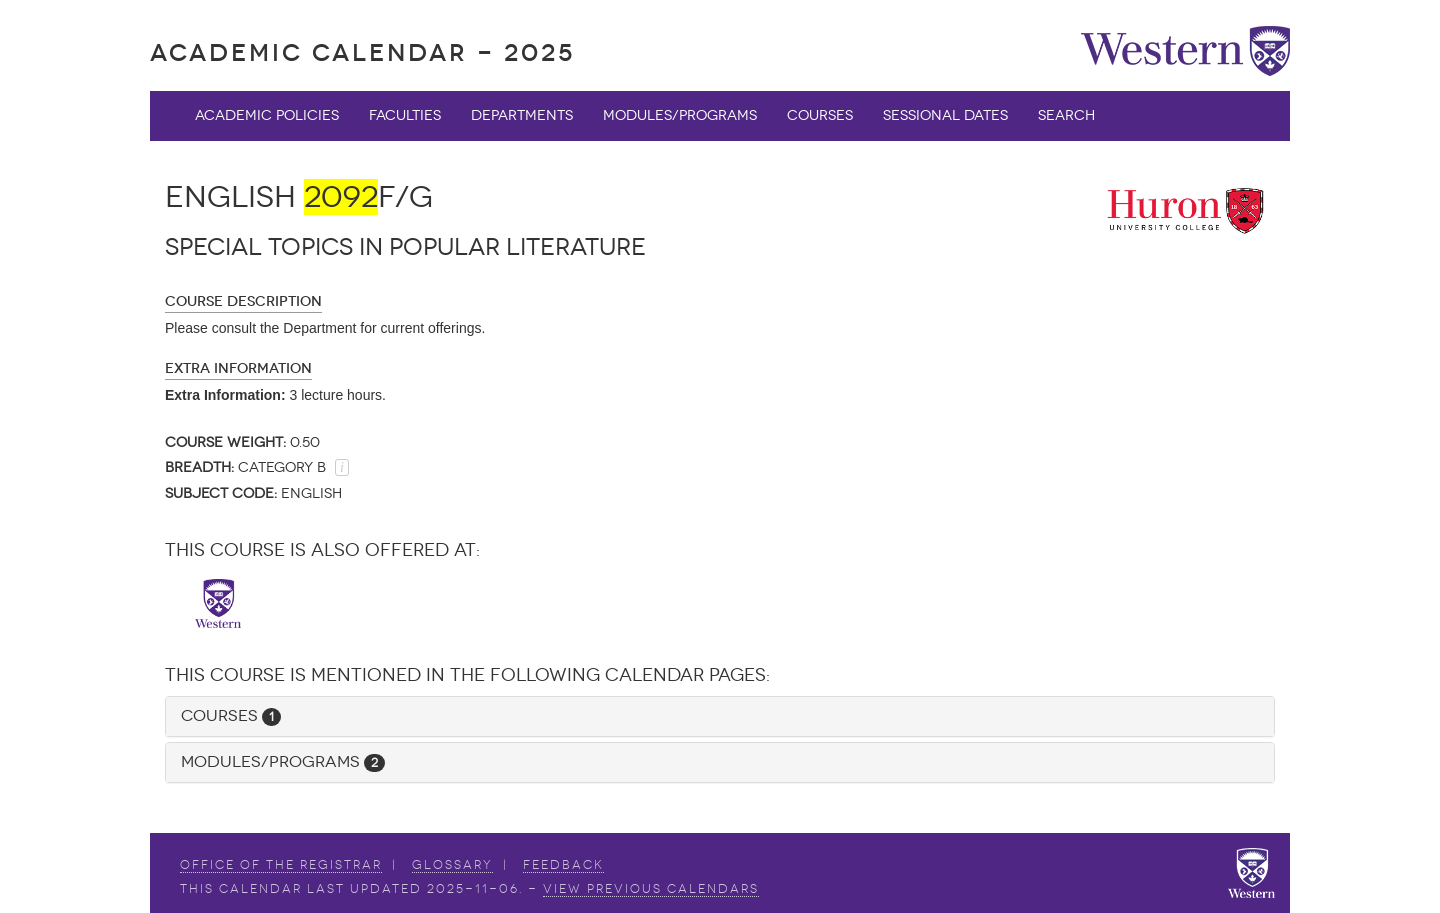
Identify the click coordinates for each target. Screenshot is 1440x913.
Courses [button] (231, 715)
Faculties (405, 115)
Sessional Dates (945, 115)
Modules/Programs (680, 115)
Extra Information (238, 368)
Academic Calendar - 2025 (362, 52)
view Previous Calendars (651, 889)
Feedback (563, 865)
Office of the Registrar (281, 865)
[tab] (720, 716)
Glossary (452, 865)
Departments (522, 115)
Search (1066, 115)
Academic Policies (267, 115)
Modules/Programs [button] (283, 761)
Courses (820, 115)
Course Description (243, 301)
